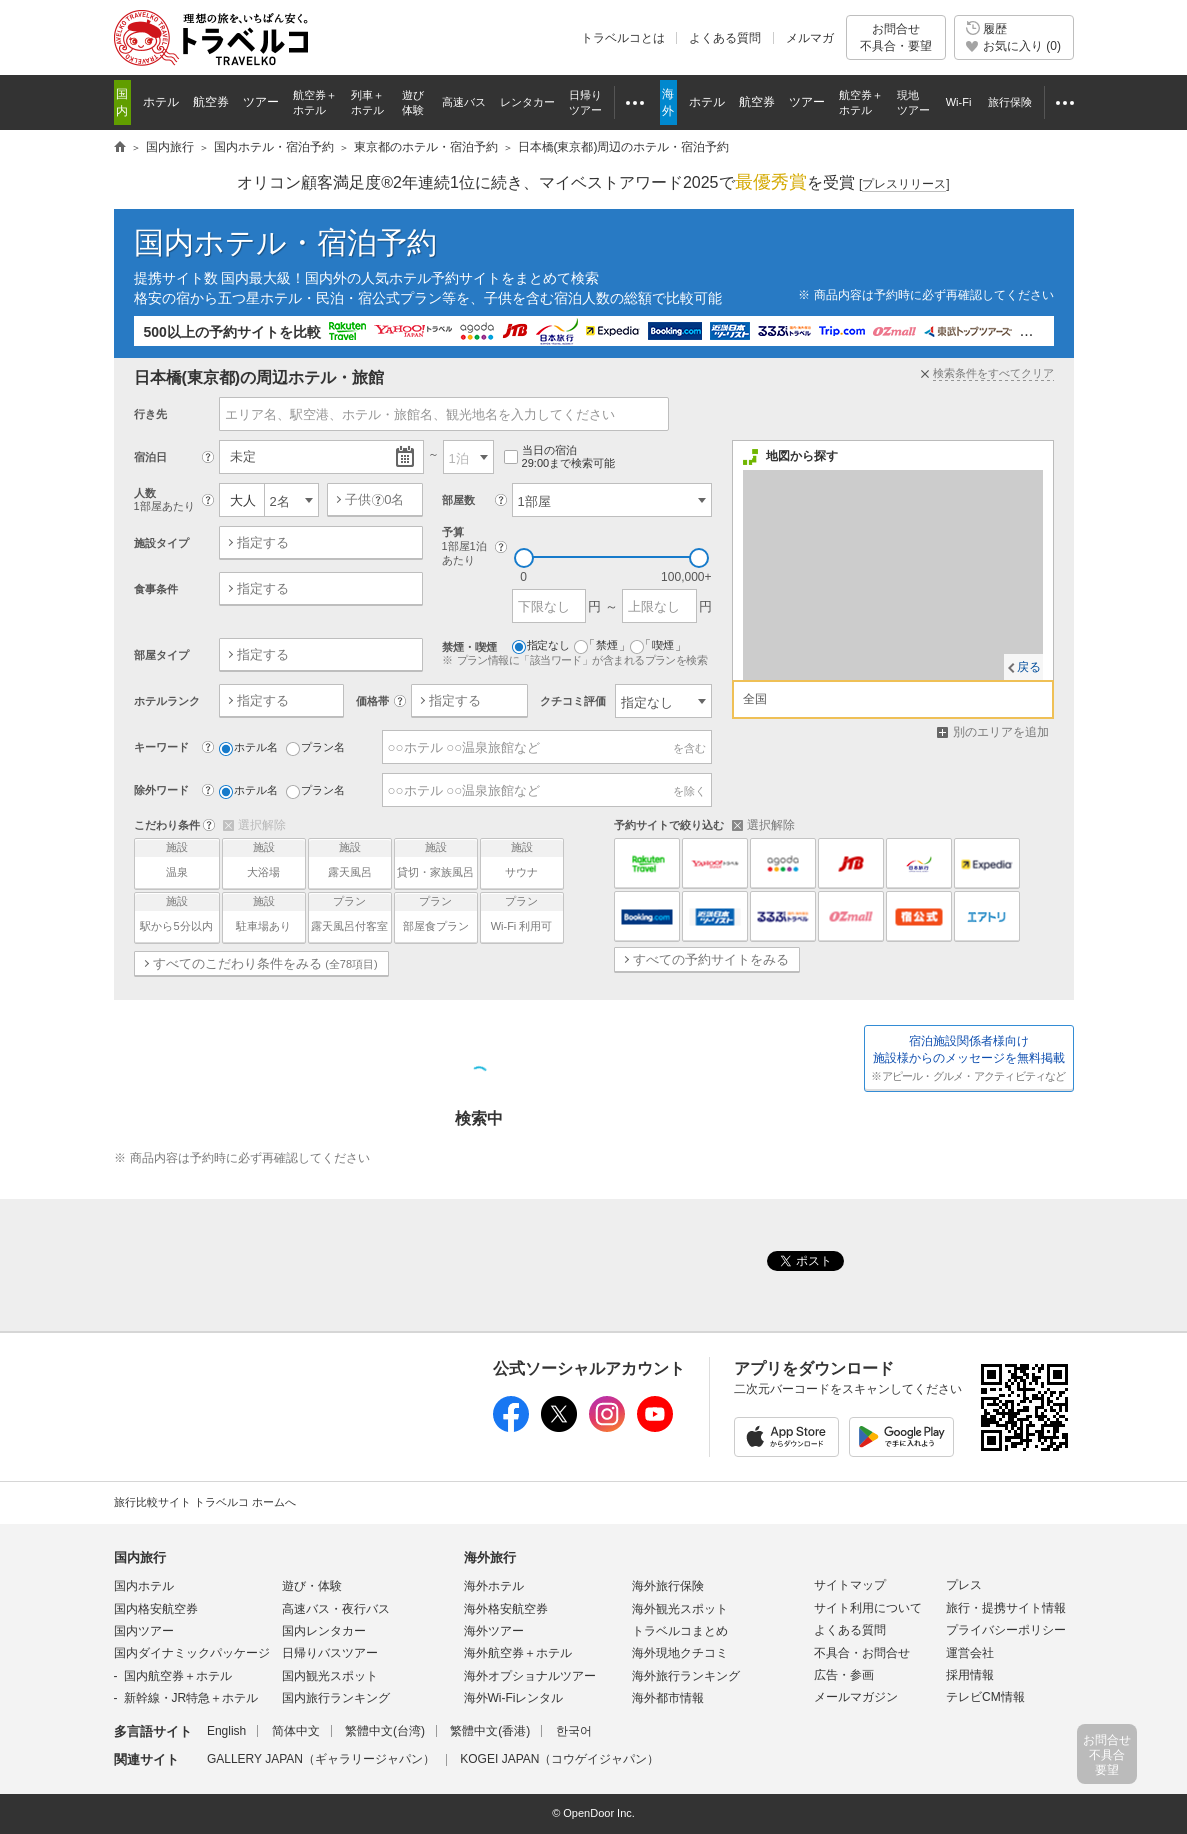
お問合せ (896, 37)
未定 (243, 456)
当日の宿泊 (560, 457)
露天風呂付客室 (350, 912)
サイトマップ (850, 1585)
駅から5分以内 (177, 912)
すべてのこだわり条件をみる (265, 963)
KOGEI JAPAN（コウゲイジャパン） (559, 1759)
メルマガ (810, 38)
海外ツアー (494, 1631)
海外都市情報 (668, 1698)
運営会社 (970, 1653)
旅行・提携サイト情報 (1006, 1608)
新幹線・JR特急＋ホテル (191, 1698)
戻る (1029, 667)
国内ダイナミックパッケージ (192, 1653)
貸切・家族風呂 (436, 858)
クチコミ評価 (573, 701)
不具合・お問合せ (862, 1653)
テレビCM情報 (985, 1697)
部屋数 (458, 500)
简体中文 (296, 1731)
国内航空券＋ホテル (178, 1676)
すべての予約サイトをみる (711, 959)
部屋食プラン (436, 912)
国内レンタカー (324, 1631)
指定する (263, 542)
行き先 (150, 414)
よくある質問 (725, 38)
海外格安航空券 (506, 1609)
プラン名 (315, 748)
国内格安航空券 (156, 1609)
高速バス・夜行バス (336, 1609)
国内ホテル (144, 1586)
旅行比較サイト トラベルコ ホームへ (205, 1502)
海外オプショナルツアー (530, 1676)
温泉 (177, 858)
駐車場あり (264, 912)
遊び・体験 (312, 1586)
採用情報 (970, 1675)
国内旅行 (140, 1557)
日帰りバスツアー (330, 1653)
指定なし (541, 646)
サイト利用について (868, 1608)
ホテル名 (248, 748)
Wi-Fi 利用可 (522, 912)
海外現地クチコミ (680, 1653)
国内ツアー (144, 1631)
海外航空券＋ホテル (518, 1653)
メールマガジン (856, 1697)
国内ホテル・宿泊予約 (285, 242)
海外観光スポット (680, 1609)
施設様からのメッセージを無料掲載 (969, 1058)
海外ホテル (494, 1586)
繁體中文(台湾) (385, 1731)
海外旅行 (490, 1557)
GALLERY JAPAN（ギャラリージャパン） (321, 1759)
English (226, 1731)
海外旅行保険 (668, 1586)
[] (904, 184)
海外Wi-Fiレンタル (514, 1698)
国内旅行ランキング (336, 1698)
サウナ (522, 858)
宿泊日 (150, 457)
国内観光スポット (330, 1676)
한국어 (574, 1731)
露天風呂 (350, 858)
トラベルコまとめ (680, 1631)
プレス (964, 1585)
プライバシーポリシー (1006, 1630)
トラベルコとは (623, 38)
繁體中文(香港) (490, 1731)
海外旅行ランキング (686, 1676)
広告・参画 (844, 1675)
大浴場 (264, 858)
